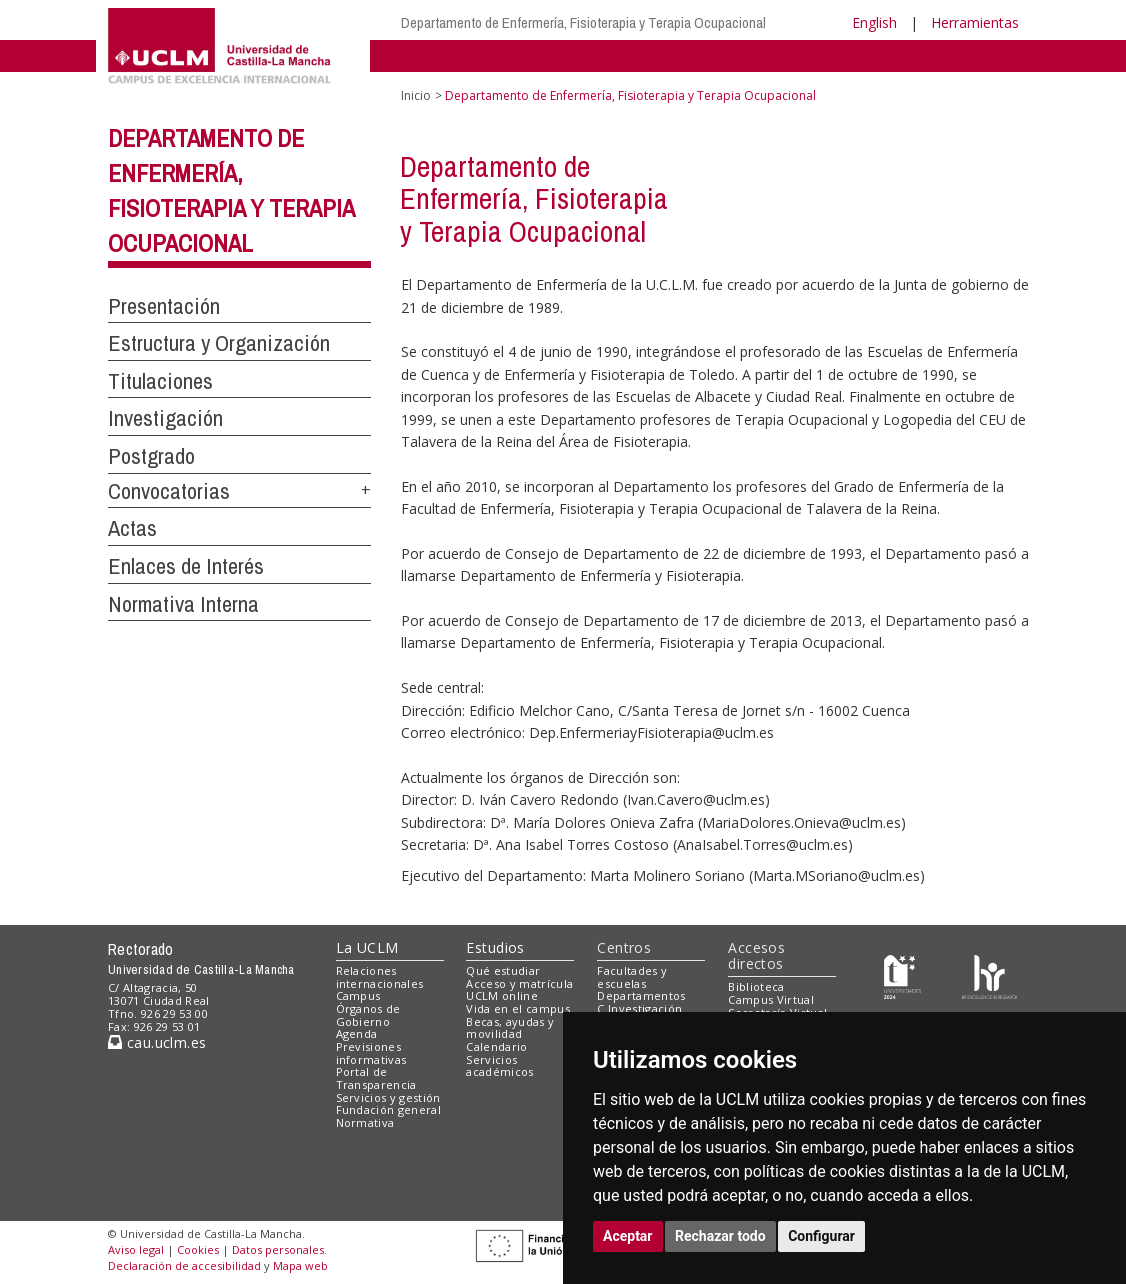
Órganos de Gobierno (368, 1015)
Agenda (357, 1033)
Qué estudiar (503, 970)
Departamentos (641, 995)
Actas (132, 528)
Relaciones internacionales (380, 977)
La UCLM (367, 947)
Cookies (198, 1249)
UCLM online (502, 995)
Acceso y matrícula (519, 983)
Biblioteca (756, 986)
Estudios (495, 947)
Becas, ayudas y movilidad (510, 1028)
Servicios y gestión (388, 1097)
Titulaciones (160, 381)
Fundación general (389, 1109)
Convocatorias (169, 491)
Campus (358, 995)
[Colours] (989, 974)
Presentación (164, 306)
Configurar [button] (821, 1236)
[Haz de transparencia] (902, 974)
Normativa (365, 1122)
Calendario (496, 1046)
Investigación (165, 418)
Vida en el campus (518, 1008)
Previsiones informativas (371, 1053)
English (874, 22)
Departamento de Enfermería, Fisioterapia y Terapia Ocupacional (583, 22)
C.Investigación (639, 1008)
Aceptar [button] (628, 1236)
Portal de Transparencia (376, 1078)
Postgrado (151, 456)
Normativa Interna (183, 604)
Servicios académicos (499, 1066)
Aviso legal (136, 1249)
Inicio (416, 95)
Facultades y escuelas (632, 977)
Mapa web (300, 1265)
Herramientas (975, 22)
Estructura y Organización (219, 343)
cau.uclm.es (157, 1042)
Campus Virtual (771, 999)
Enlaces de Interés (186, 566)
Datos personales (278, 1249)
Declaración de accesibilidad (184, 1265)
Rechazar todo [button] (720, 1236)
